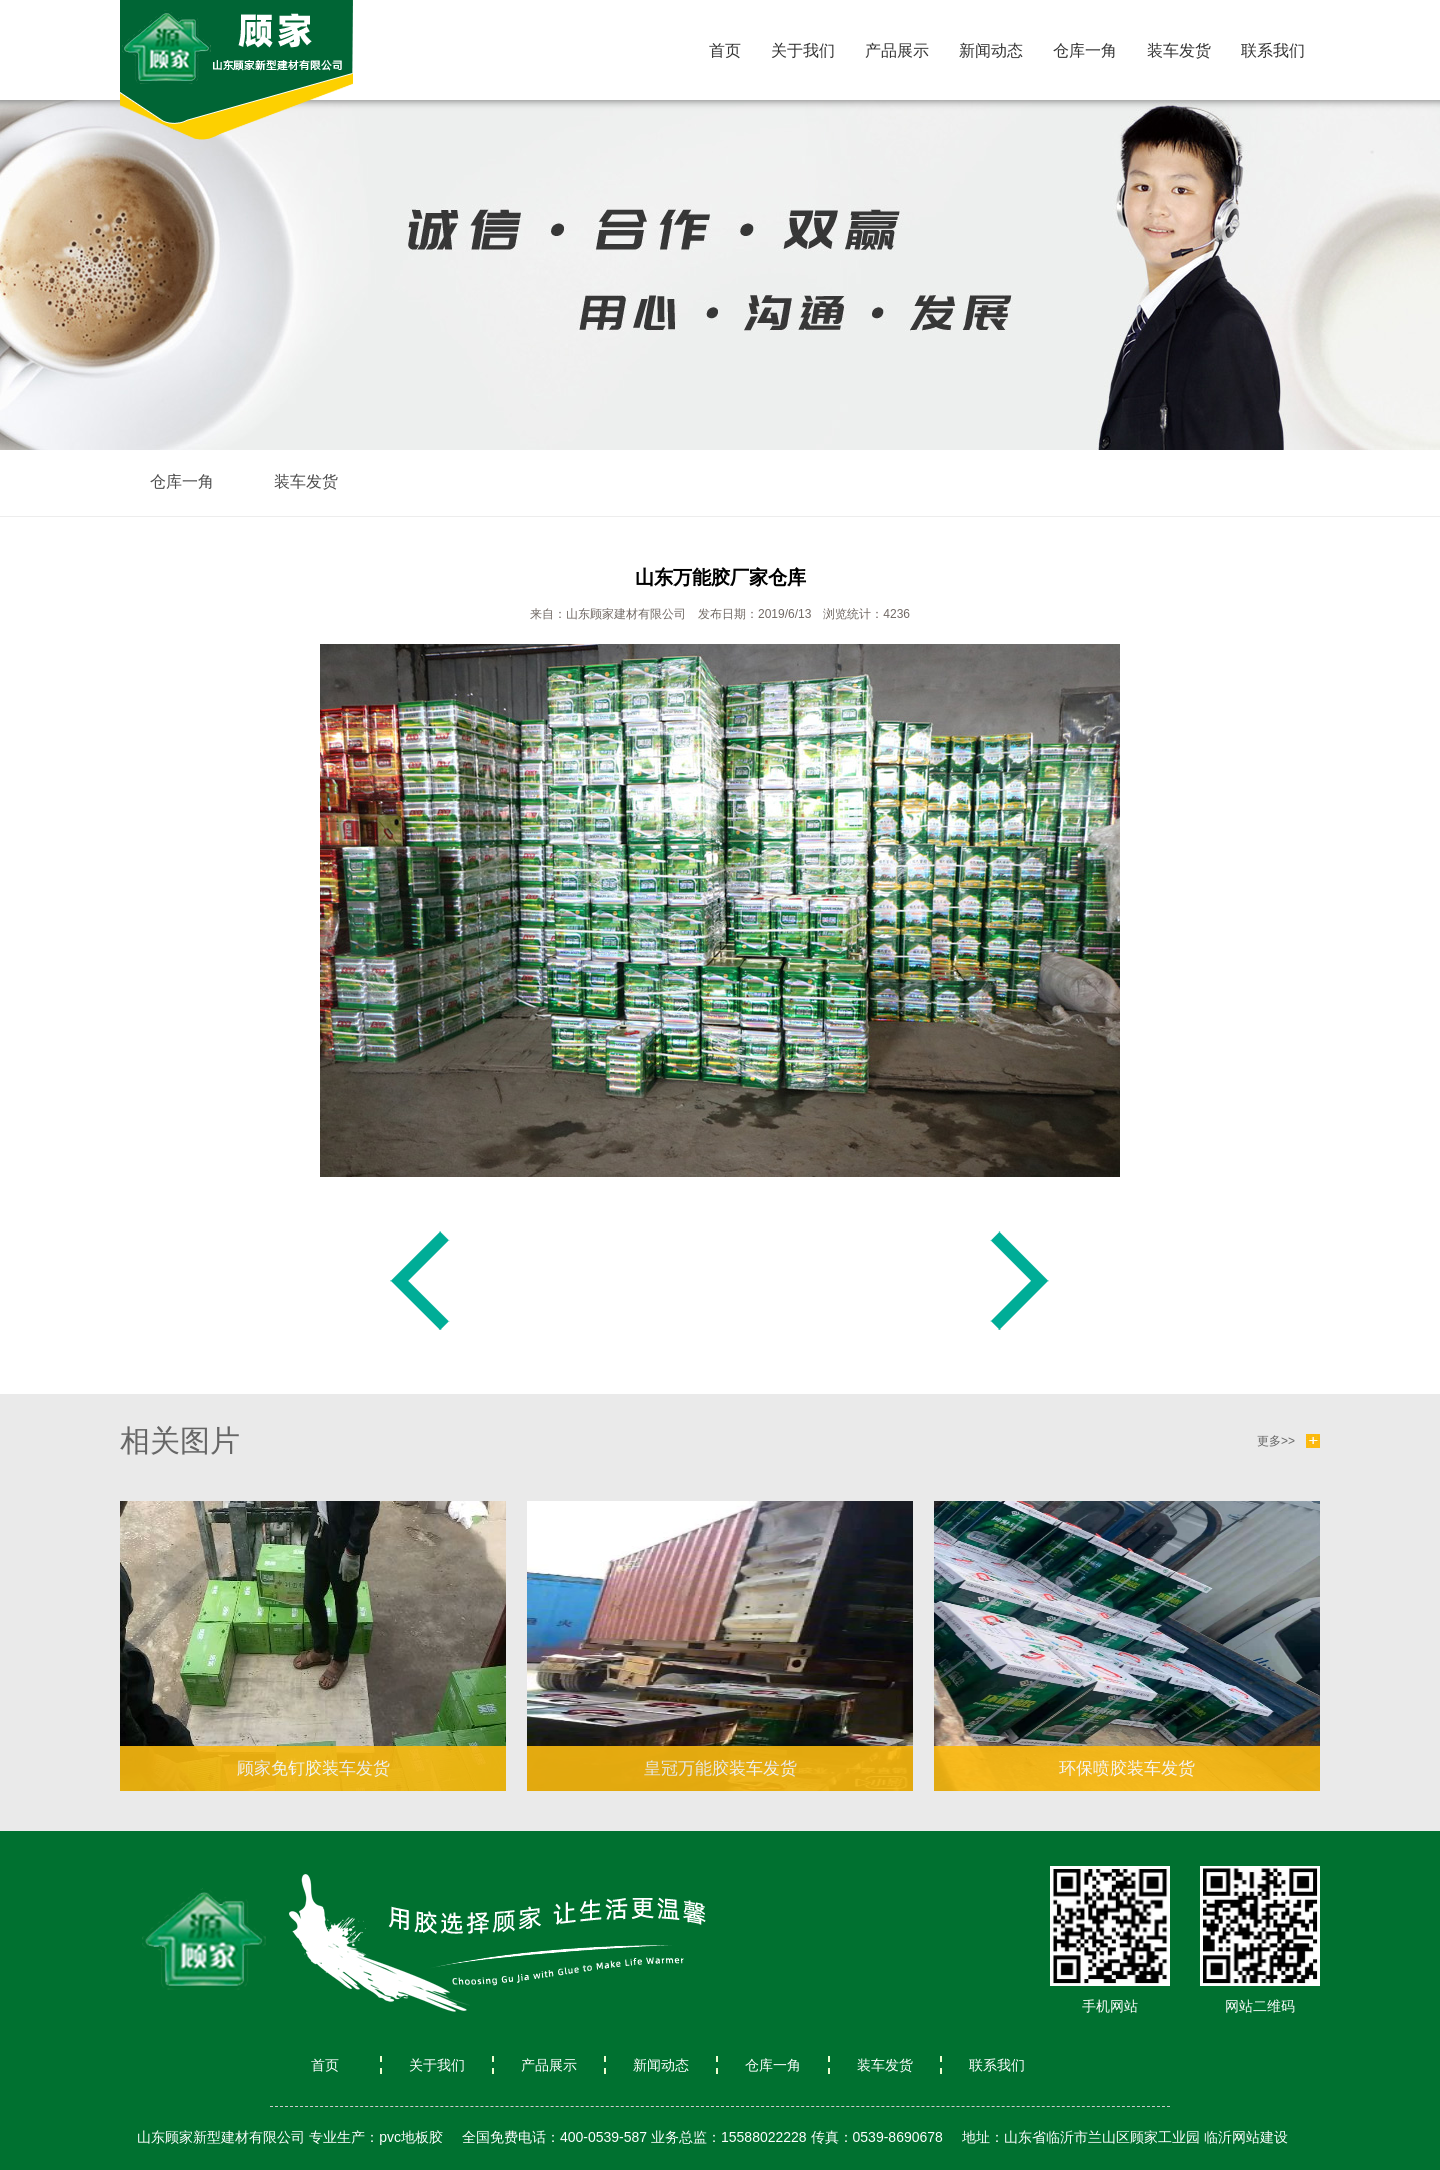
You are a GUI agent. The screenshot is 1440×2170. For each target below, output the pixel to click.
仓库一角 (1085, 50)
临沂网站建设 (1246, 2137)
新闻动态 (991, 50)
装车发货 (1179, 50)
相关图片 (180, 1440)
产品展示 (897, 50)
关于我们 (803, 50)
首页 (725, 50)
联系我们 (1273, 50)
